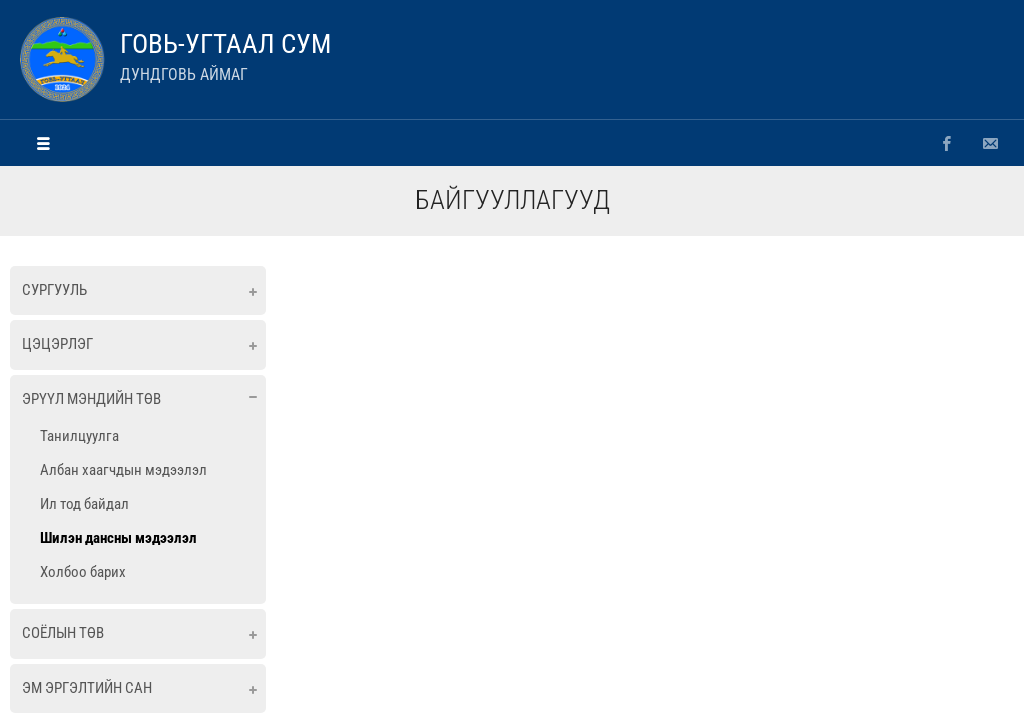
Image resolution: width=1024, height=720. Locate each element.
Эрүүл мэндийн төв (91, 399)
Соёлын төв (63, 633)
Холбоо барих (83, 572)
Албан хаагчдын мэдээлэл (123, 470)
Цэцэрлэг (57, 344)
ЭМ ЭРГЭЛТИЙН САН (87, 688)
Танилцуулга (79, 436)
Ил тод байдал (84, 504)
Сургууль (54, 290)
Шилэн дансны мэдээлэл (118, 538)
